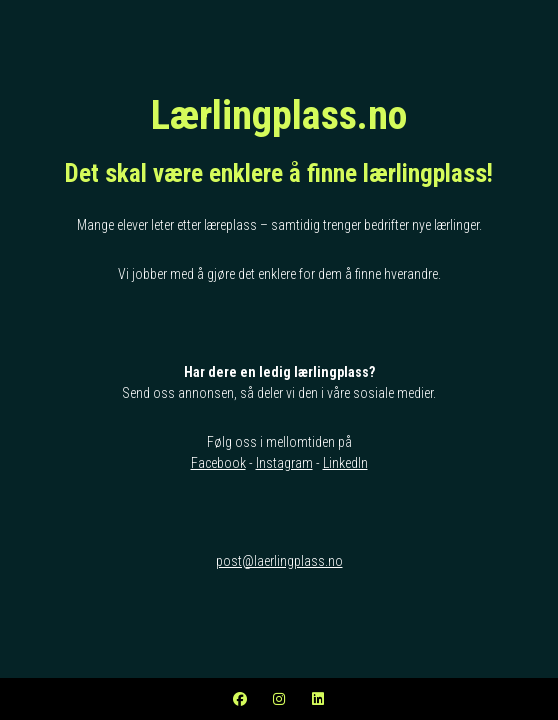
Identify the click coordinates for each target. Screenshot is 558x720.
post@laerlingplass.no (279, 561)
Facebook (218, 463)
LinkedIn (345, 463)
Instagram (284, 463)
